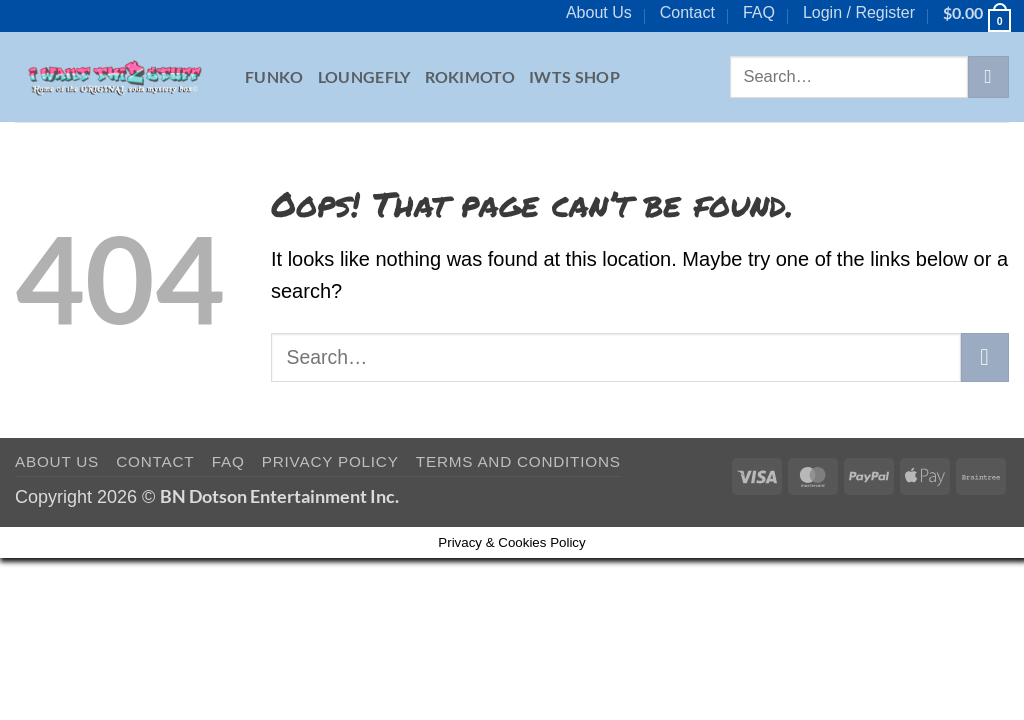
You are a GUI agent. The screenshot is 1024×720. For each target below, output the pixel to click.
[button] (859, 13)
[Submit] (988, 77)
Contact (687, 12)
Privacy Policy (330, 461)
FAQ (759, 12)
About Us (599, 12)
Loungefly (364, 76)
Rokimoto (470, 76)
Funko (274, 76)
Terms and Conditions (518, 461)
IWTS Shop (574, 76)
